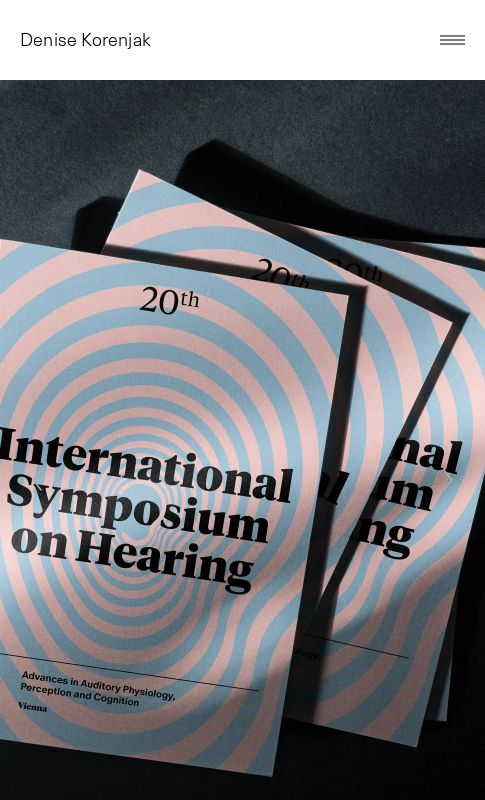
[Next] (448, 480)
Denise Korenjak (85, 40)
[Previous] (37, 480)
